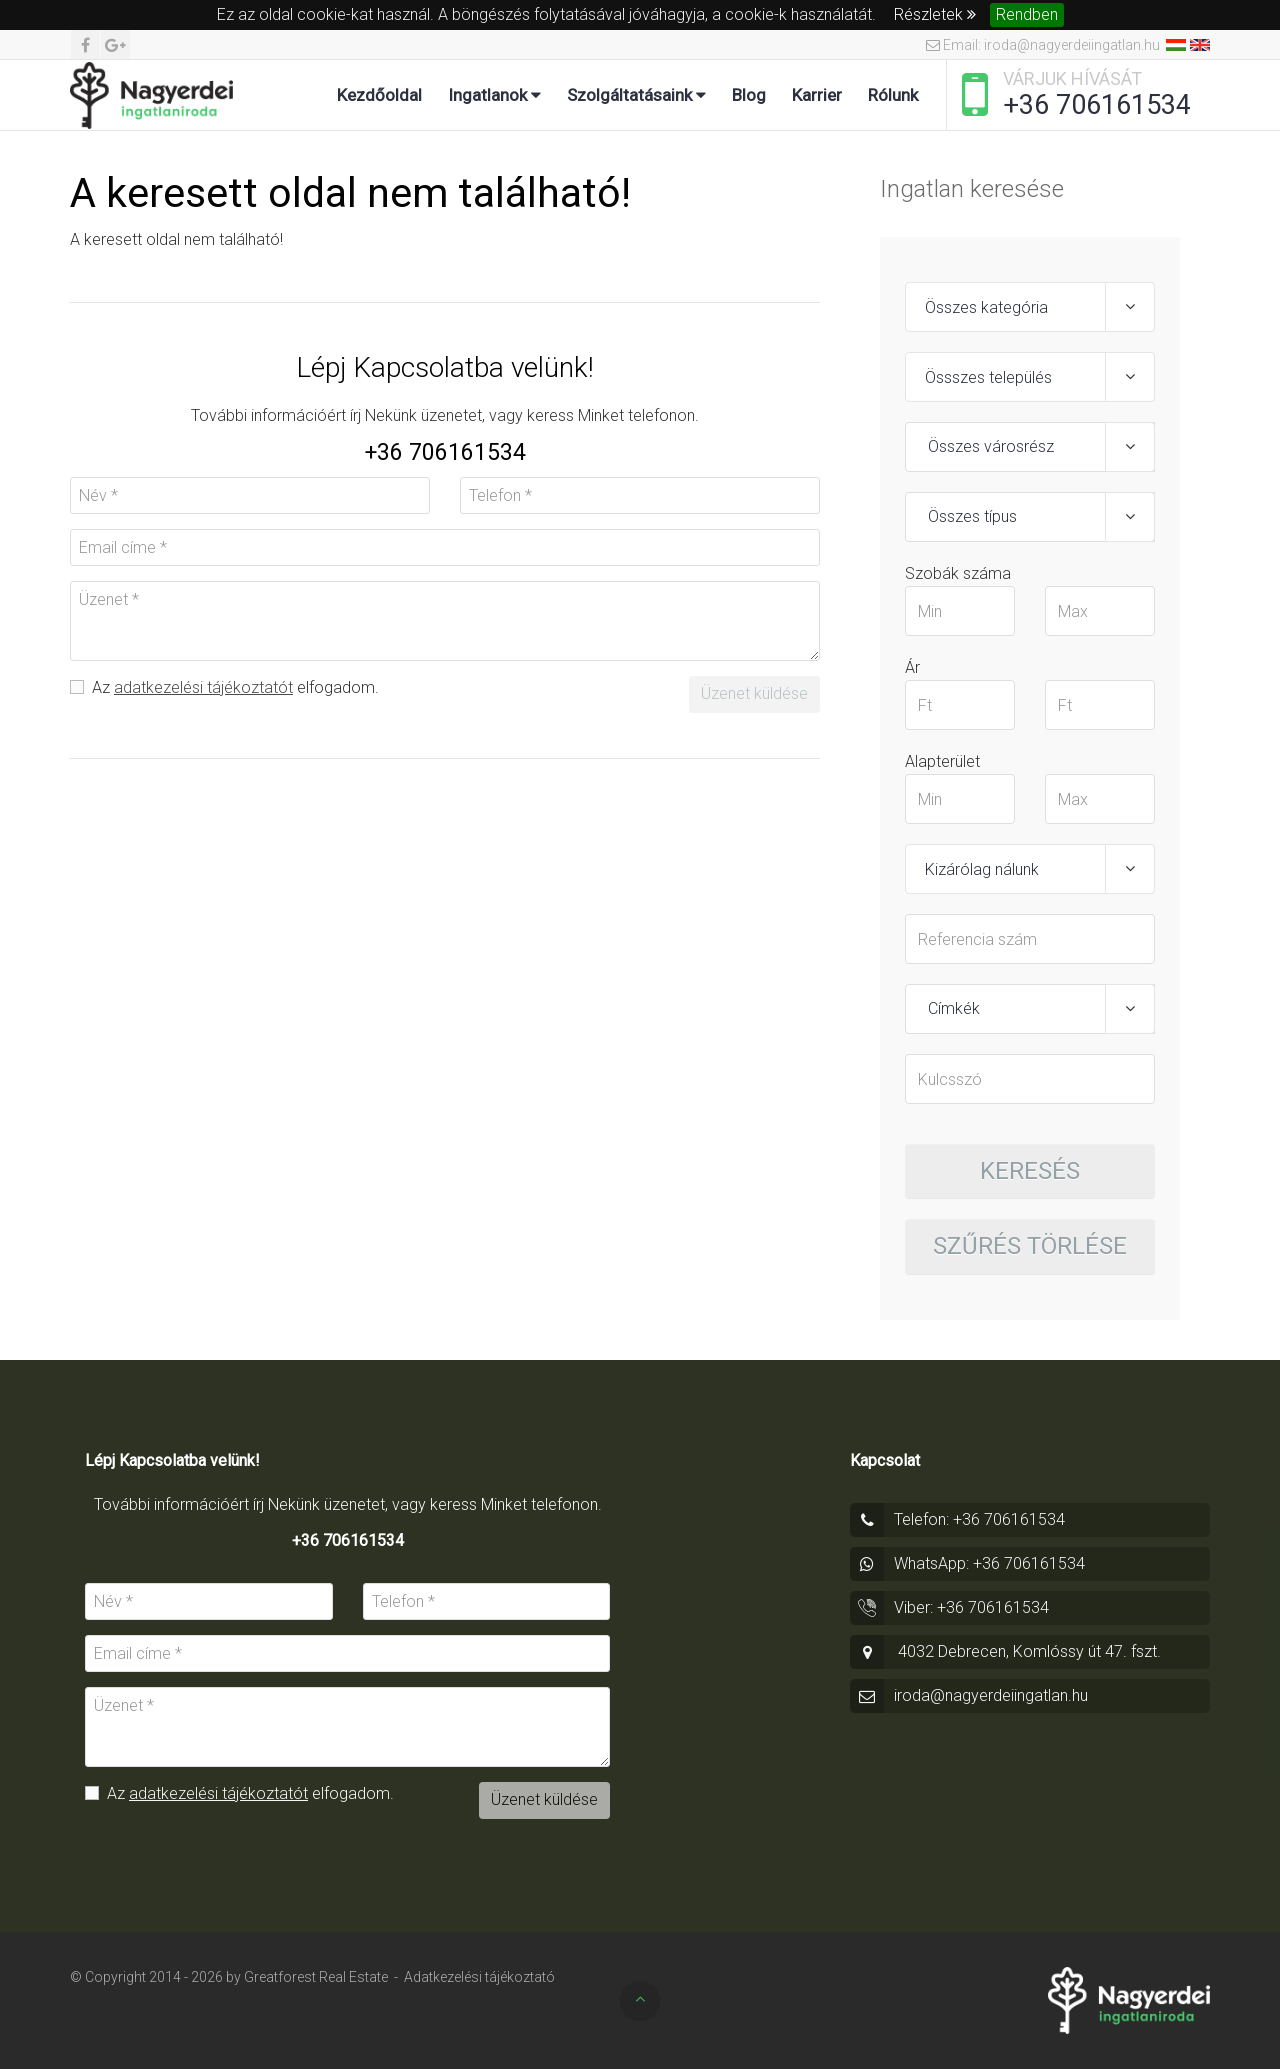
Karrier (817, 95)
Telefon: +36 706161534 (979, 1519)
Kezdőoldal (379, 95)
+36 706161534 (1097, 105)
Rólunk (893, 95)
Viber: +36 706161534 (971, 1607)
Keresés (1030, 1171)
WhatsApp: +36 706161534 (989, 1563)
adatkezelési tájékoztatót (203, 687)
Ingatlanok (494, 95)
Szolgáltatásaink (636, 95)
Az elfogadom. (224, 687)
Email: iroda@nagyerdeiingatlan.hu (1043, 45)
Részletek (935, 14)
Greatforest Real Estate (316, 1977)
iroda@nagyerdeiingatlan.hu (991, 1695)
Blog (749, 95)
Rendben (1027, 14)
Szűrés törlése (1030, 1246)
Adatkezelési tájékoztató (479, 1977)
